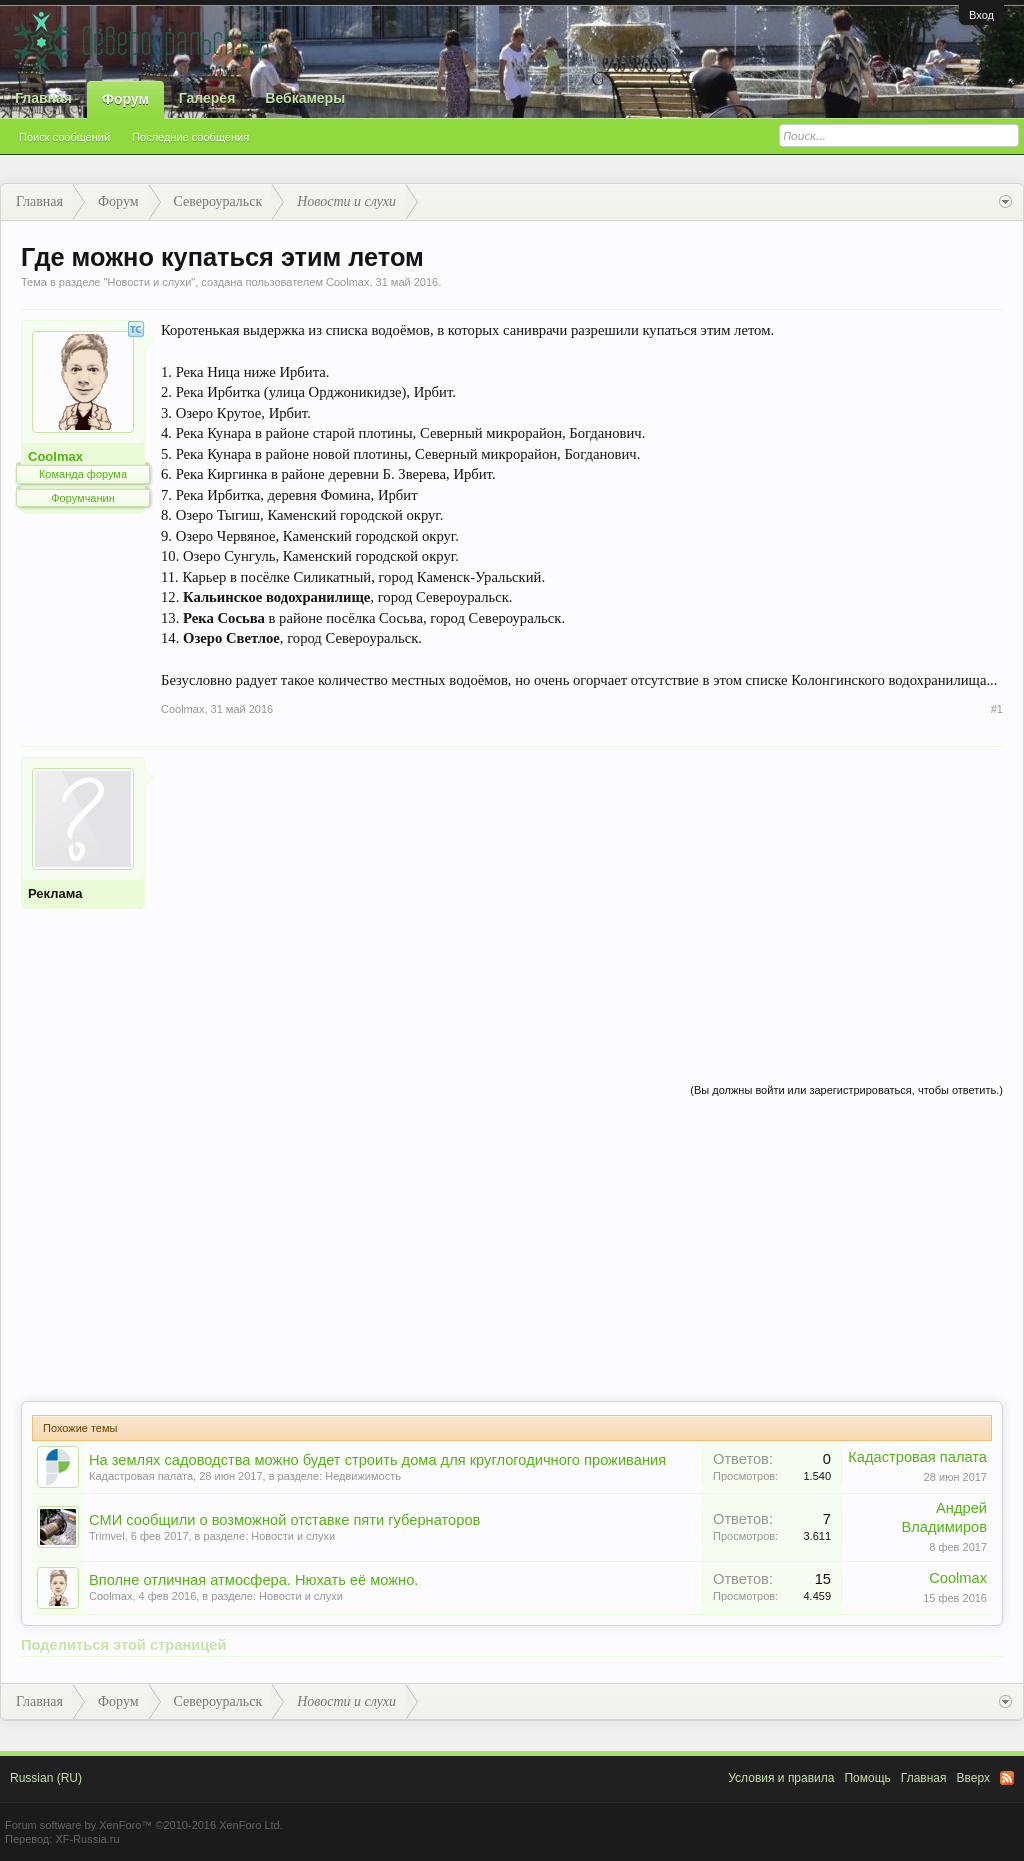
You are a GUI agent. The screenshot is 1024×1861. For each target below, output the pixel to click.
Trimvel (107, 1536)
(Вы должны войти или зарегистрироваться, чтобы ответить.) (846, 1090)
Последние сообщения (190, 137)
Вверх (973, 1778)
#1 (997, 709)
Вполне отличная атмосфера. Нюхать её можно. (253, 1580)
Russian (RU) (46, 1778)
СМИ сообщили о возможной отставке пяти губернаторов (284, 1520)
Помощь (867, 1778)
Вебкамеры (305, 98)
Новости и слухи (149, 282)
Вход (981, 15)
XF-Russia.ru (87, 1839)
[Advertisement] (582, 897)
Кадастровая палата (141, 1476)
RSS (1007, 1778)
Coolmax (347, 282)
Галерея (207, 98)
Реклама (55, 893)
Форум (125, 99)
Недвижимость (363, 1476)
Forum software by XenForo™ (144, 1825)
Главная (43, 98)
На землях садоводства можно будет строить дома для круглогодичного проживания (377, 1460)
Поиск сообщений (64, 137)
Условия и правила (781, 1778)
